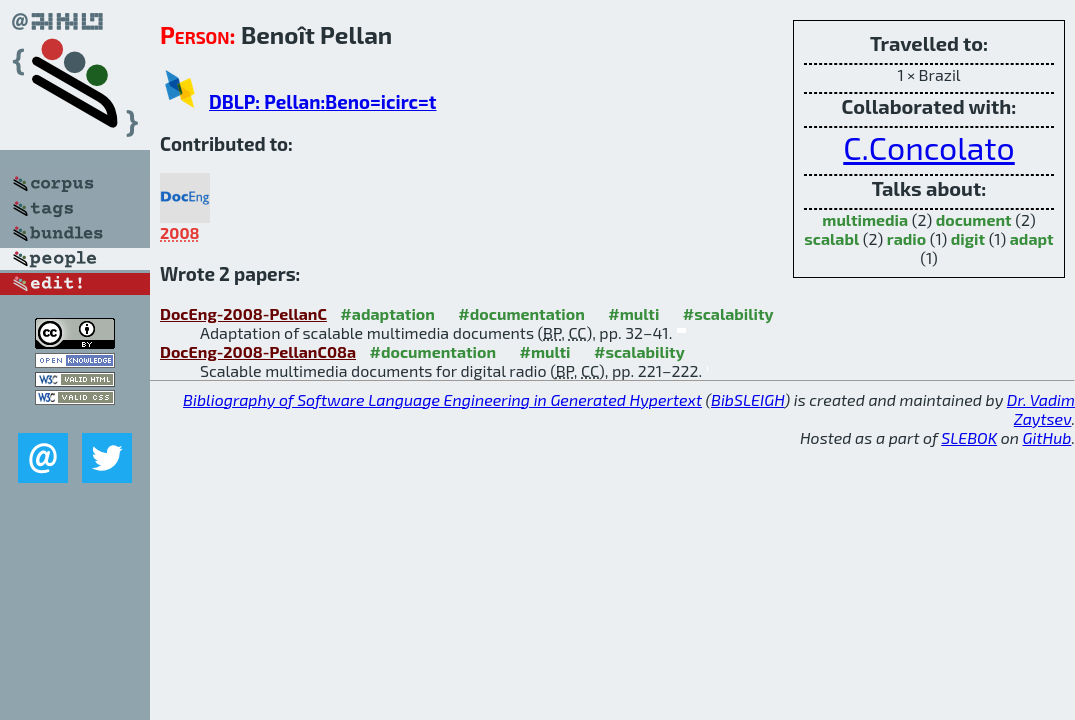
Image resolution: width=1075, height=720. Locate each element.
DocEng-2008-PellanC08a (258, 351)
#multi (633, 313)
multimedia (865, 219)
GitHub (1047, 437)
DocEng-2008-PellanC (243, 313)
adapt (1032, 238)
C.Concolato (929, 147)
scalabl (831, 238)
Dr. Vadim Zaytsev (1041, 409)
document (974, 219)
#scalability (728, 313)
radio (906, 238)
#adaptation (387, 313)
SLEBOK (969, 437)
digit (968, 238)
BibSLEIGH (747, 399)
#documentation (521, 313)
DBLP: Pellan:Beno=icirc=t (322, 101)
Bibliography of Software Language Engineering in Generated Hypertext (442, 399)
